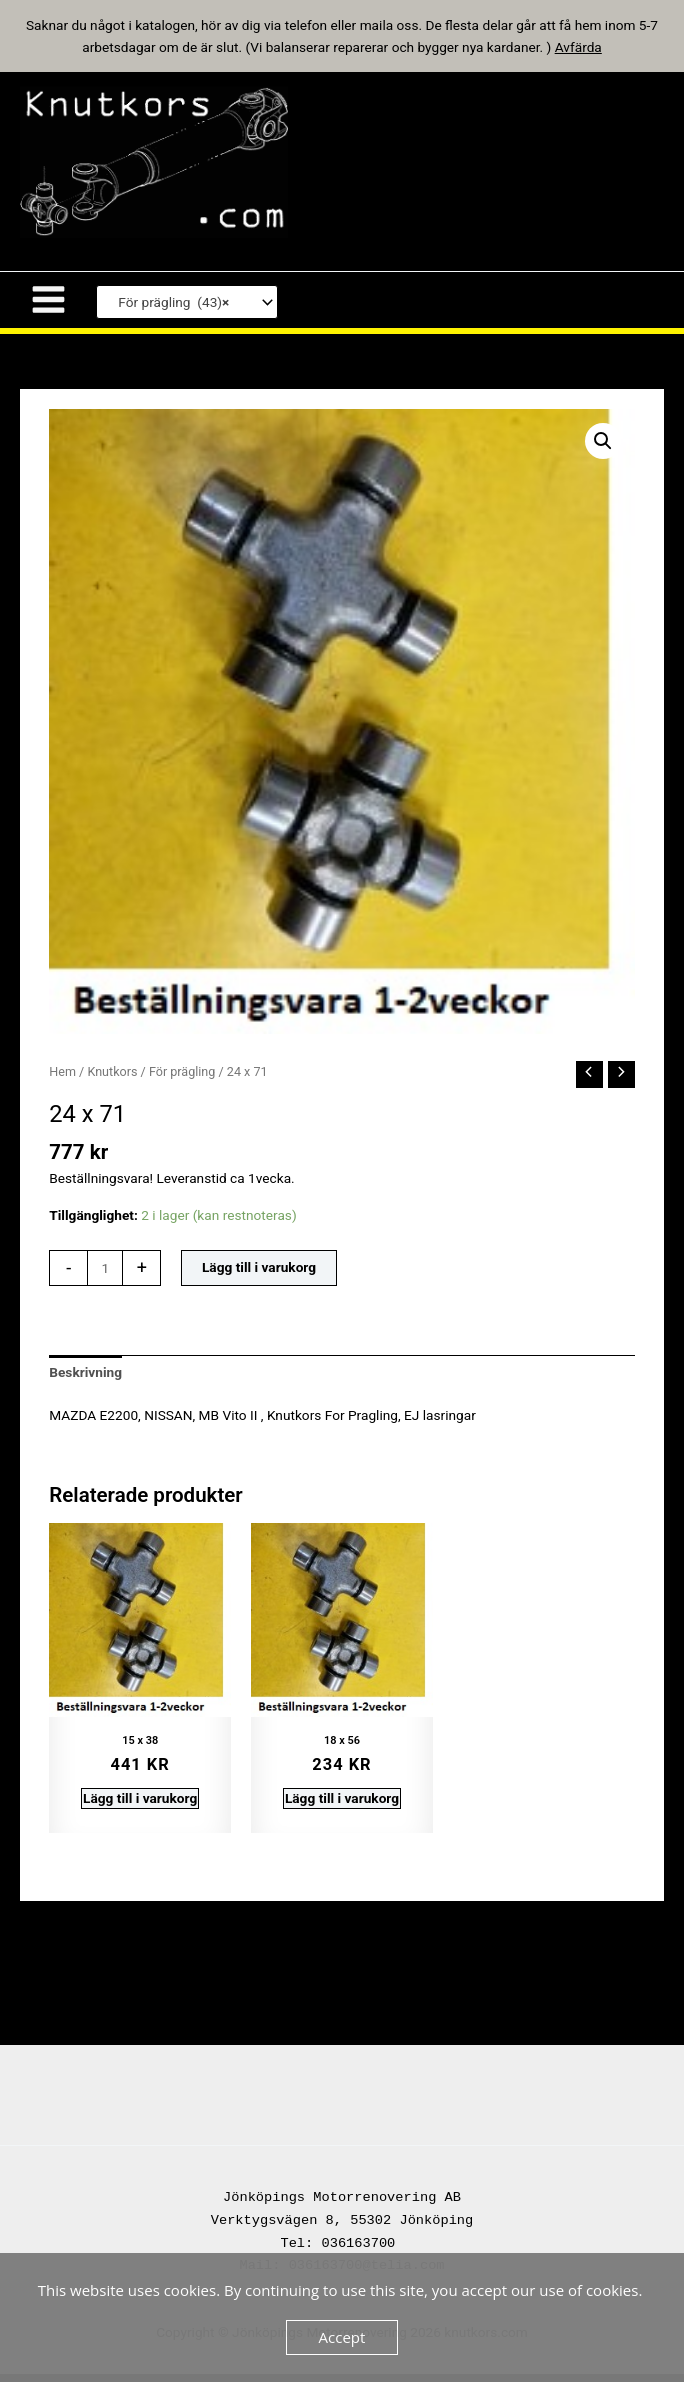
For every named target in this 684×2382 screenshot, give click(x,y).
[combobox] (187, 311)
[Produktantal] (105, 1277)
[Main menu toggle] (48, 309)
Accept (342, 2337)
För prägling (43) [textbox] (168, 311)
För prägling (182, 1080)
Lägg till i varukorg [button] (140, 1807)
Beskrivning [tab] (85, 1382)
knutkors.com (416, 166)
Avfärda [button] (578, 47)
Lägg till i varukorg (259, 1276)
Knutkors (112, 1080)
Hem (62, 1080)
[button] (603, 450)
